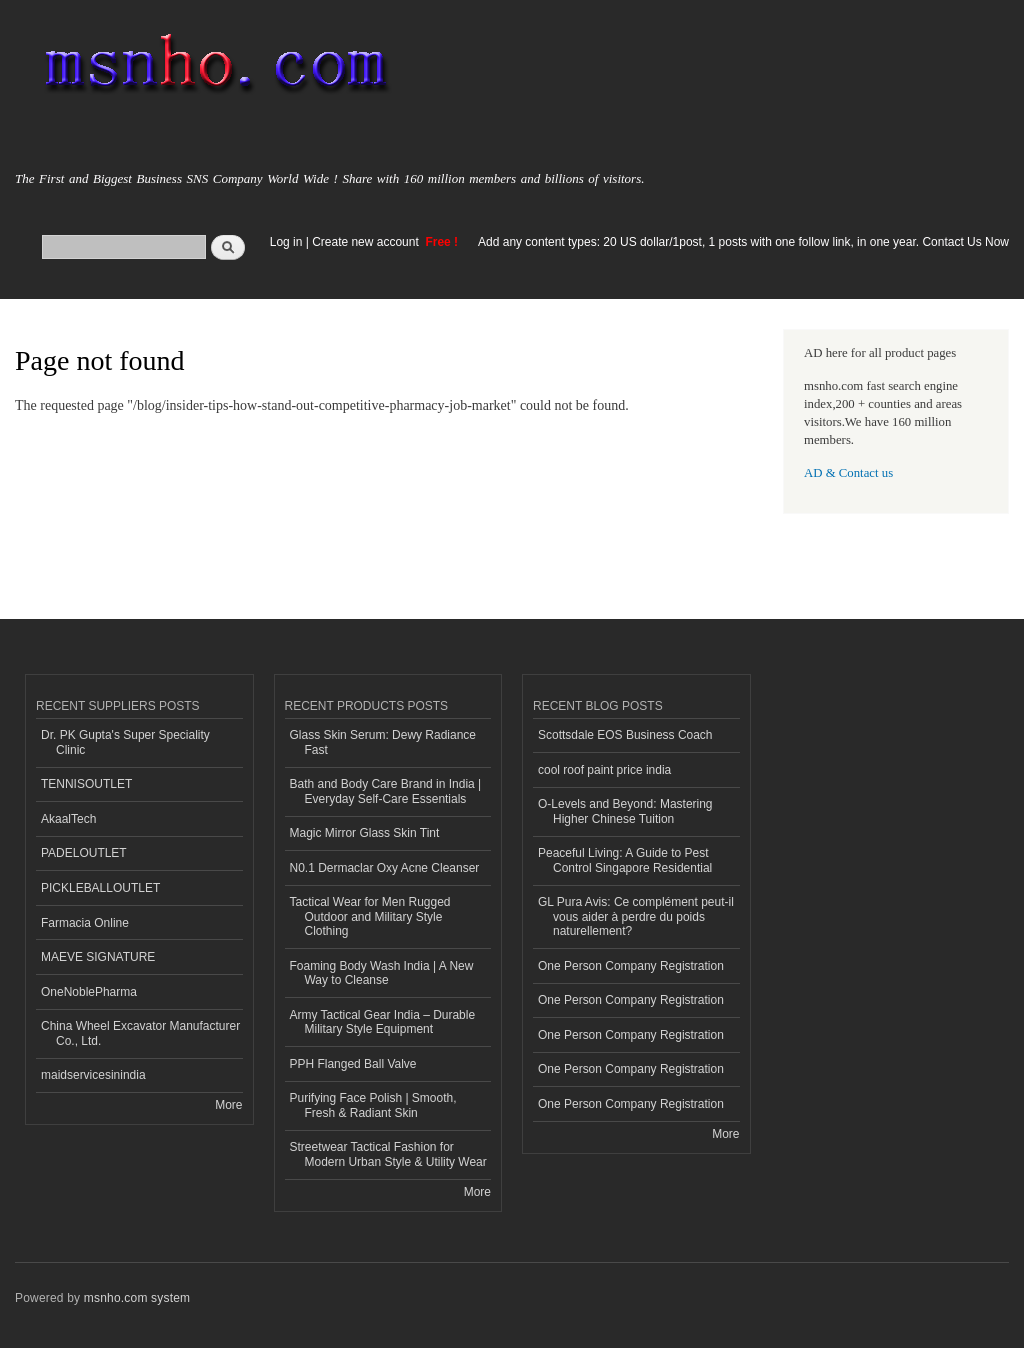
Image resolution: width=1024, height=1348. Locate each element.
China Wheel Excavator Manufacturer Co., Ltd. (140, 1033)
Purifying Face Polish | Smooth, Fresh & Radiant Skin (373, 1105)
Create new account (367, 242)
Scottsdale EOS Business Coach (625, 735)
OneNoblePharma (89, 992)
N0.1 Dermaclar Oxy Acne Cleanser (385, 868)
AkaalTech (68, 819)
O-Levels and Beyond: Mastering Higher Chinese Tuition (625, 811)
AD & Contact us (848, 473)
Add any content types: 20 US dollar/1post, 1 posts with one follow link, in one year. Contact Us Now (743, 242)
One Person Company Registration (631, 966)
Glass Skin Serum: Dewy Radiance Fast (383, 742)
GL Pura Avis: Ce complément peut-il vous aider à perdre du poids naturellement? (636, 916)
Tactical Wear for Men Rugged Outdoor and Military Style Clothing (370, 916)
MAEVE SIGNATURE (98, 957)
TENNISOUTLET (86, 784)
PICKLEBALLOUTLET (100, 888)
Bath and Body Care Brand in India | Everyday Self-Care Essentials (386, 791)
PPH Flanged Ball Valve (353, 1064)
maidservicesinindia (93, 1075)
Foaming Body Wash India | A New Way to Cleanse (382, 973)
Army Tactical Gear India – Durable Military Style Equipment (383, 1022)
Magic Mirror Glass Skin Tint (365, 833)
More (228, 1105)
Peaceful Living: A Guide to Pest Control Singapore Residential (625, 860)
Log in (286, 242)
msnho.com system (137, 1298)
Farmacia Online (85, 923)
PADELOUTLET (84, 853)
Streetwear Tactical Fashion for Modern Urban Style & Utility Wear (388, 1154)
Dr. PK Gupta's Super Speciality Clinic (125, 742)
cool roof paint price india (604, 770)
